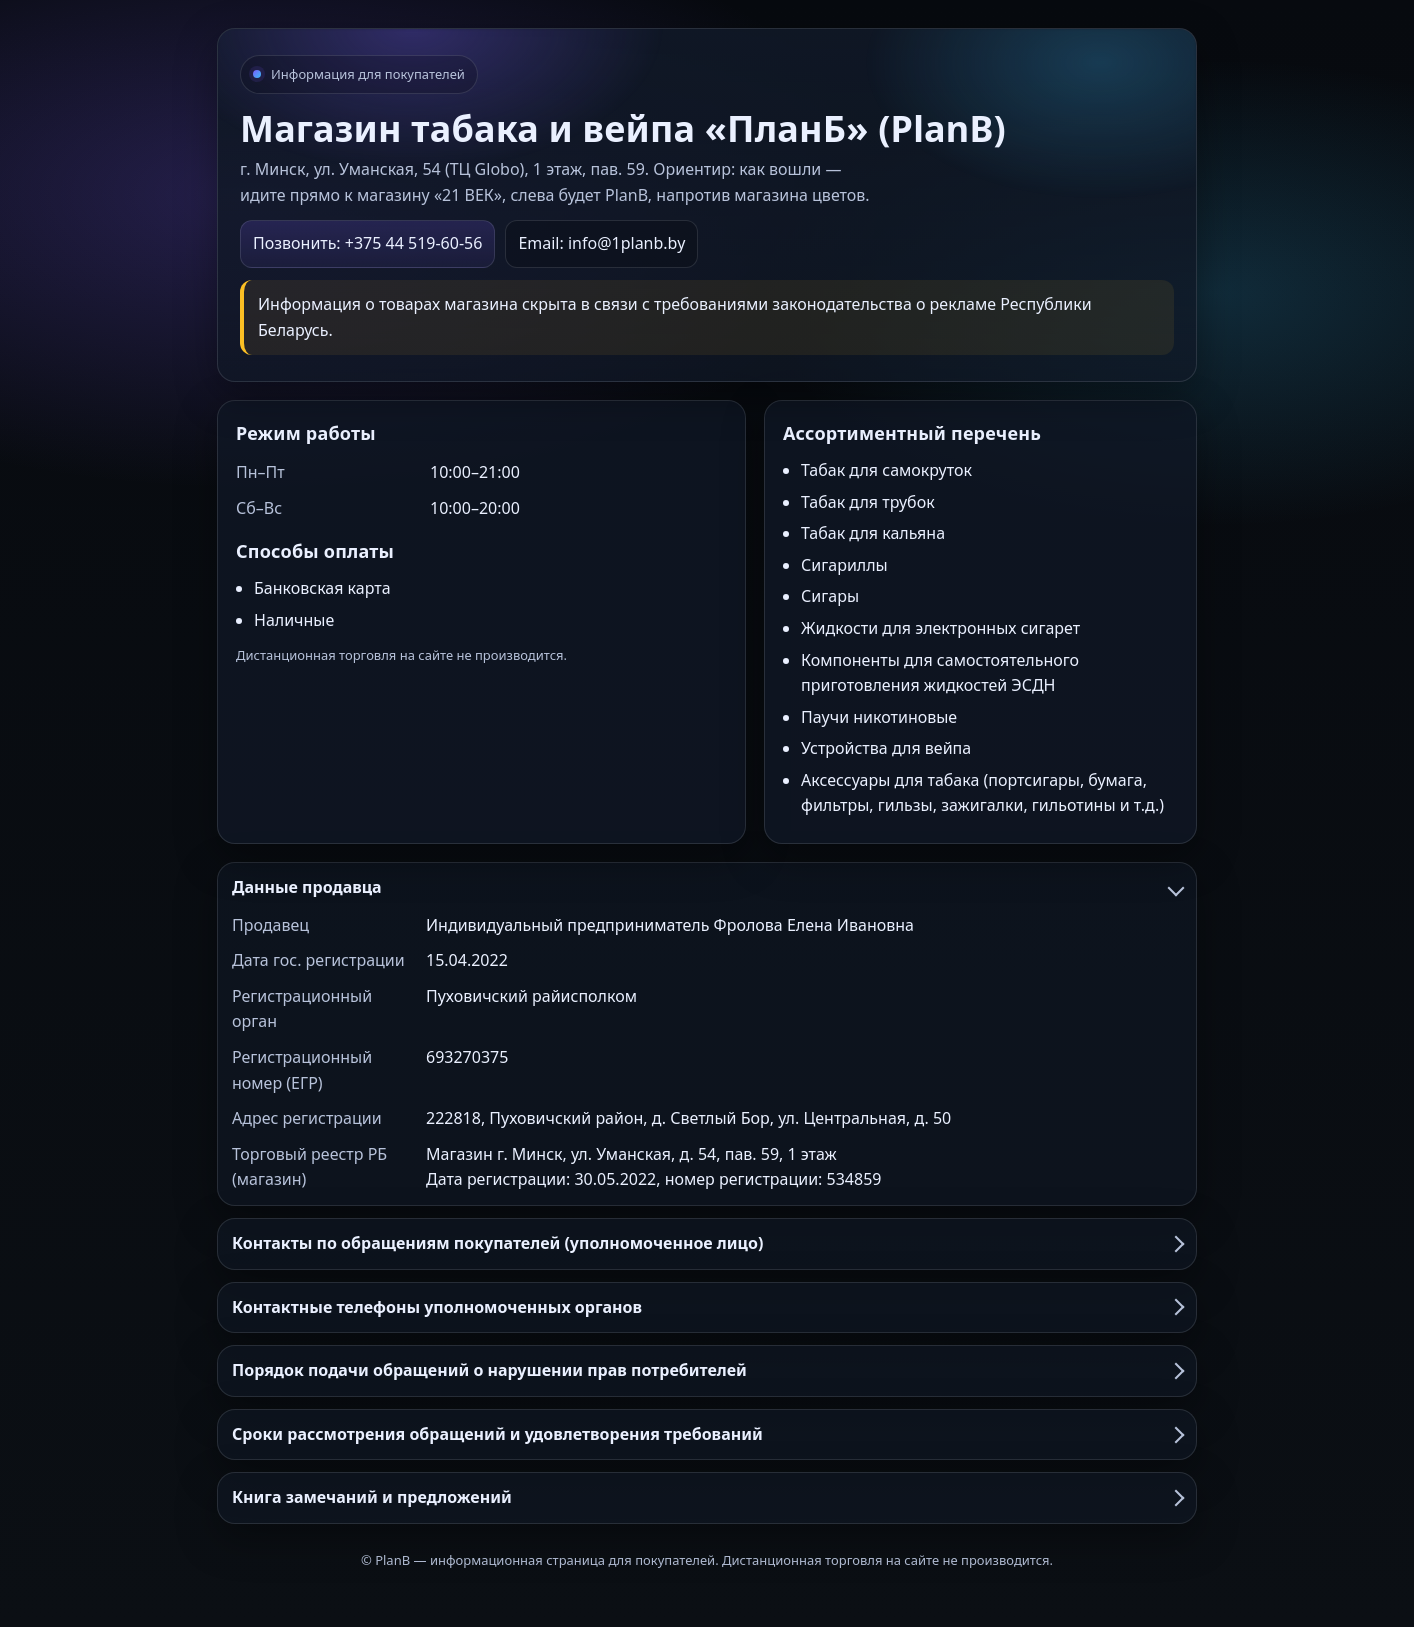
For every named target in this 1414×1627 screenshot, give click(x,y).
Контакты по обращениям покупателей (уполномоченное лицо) (707, 1243)
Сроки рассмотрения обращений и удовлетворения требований (707, 1434)
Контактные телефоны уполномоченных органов (707, 1307)
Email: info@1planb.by (601, 243)
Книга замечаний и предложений (707, 1497)
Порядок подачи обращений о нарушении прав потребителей (707, 1370)
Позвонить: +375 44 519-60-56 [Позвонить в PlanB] (367, 243)
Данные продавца (707, 887)
